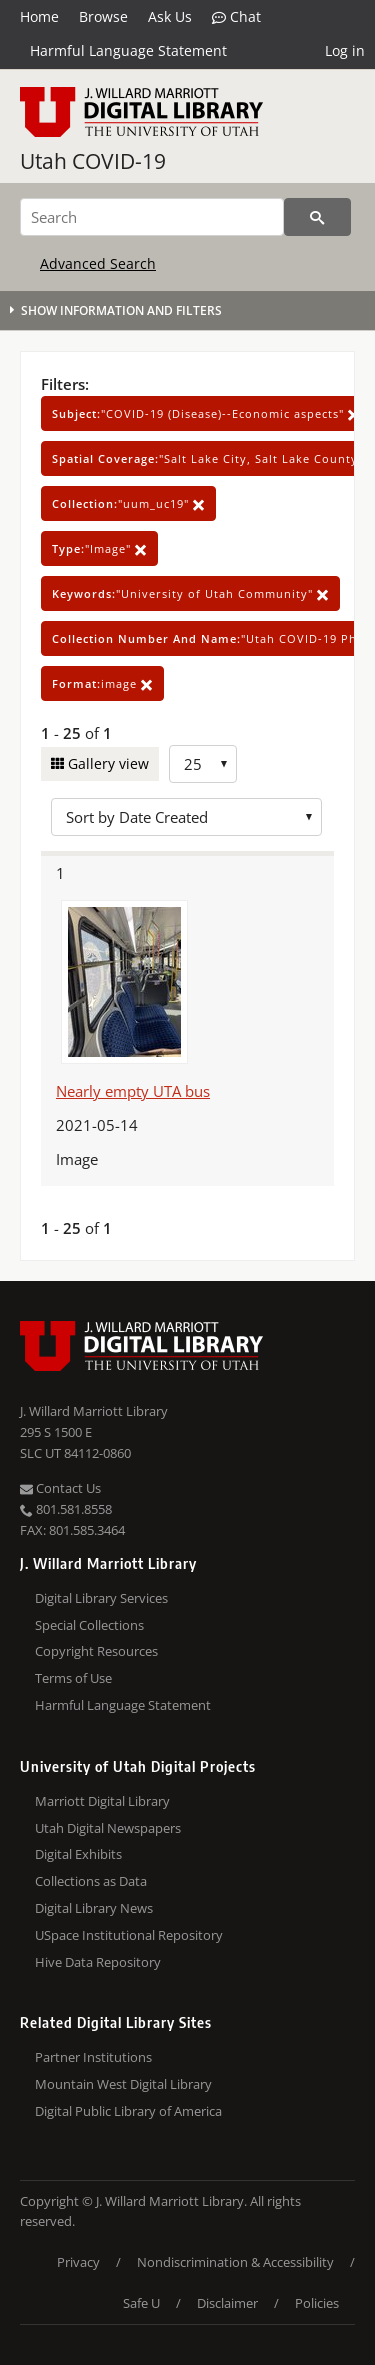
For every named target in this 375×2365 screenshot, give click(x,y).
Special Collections (89, 1625)
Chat (236, 17)
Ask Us (170, 16)
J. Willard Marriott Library (94, 1411)
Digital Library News (94, 1908)
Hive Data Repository (98, 1962)
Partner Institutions (93, 2057)
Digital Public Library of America (128, 2111)
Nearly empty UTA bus (133, 1091)
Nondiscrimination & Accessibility (235, 2262)
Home (39, 16)
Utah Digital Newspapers (108, 1828)
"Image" (99, 548)
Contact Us (60, 1488)
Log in (345, 50)
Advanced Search (98, 263)
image (102, 683)
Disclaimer (227, 2303)
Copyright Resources (96, 1651)
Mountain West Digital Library (123, 2084)
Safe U (141, 2303)
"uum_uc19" (128, 503)
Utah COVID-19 (93, 161)
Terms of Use (73, 1678)
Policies (317, 2303)
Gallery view (106, 763)
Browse (103, 16)
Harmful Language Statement (128, 50)
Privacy (78, 2262)
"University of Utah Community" (190, 593)
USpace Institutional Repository (129, 1935)
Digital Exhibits (78, 1854)
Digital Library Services (101, 1598)
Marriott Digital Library (102, 1801)
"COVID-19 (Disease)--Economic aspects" (206, 413)
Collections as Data (91, 1881)
